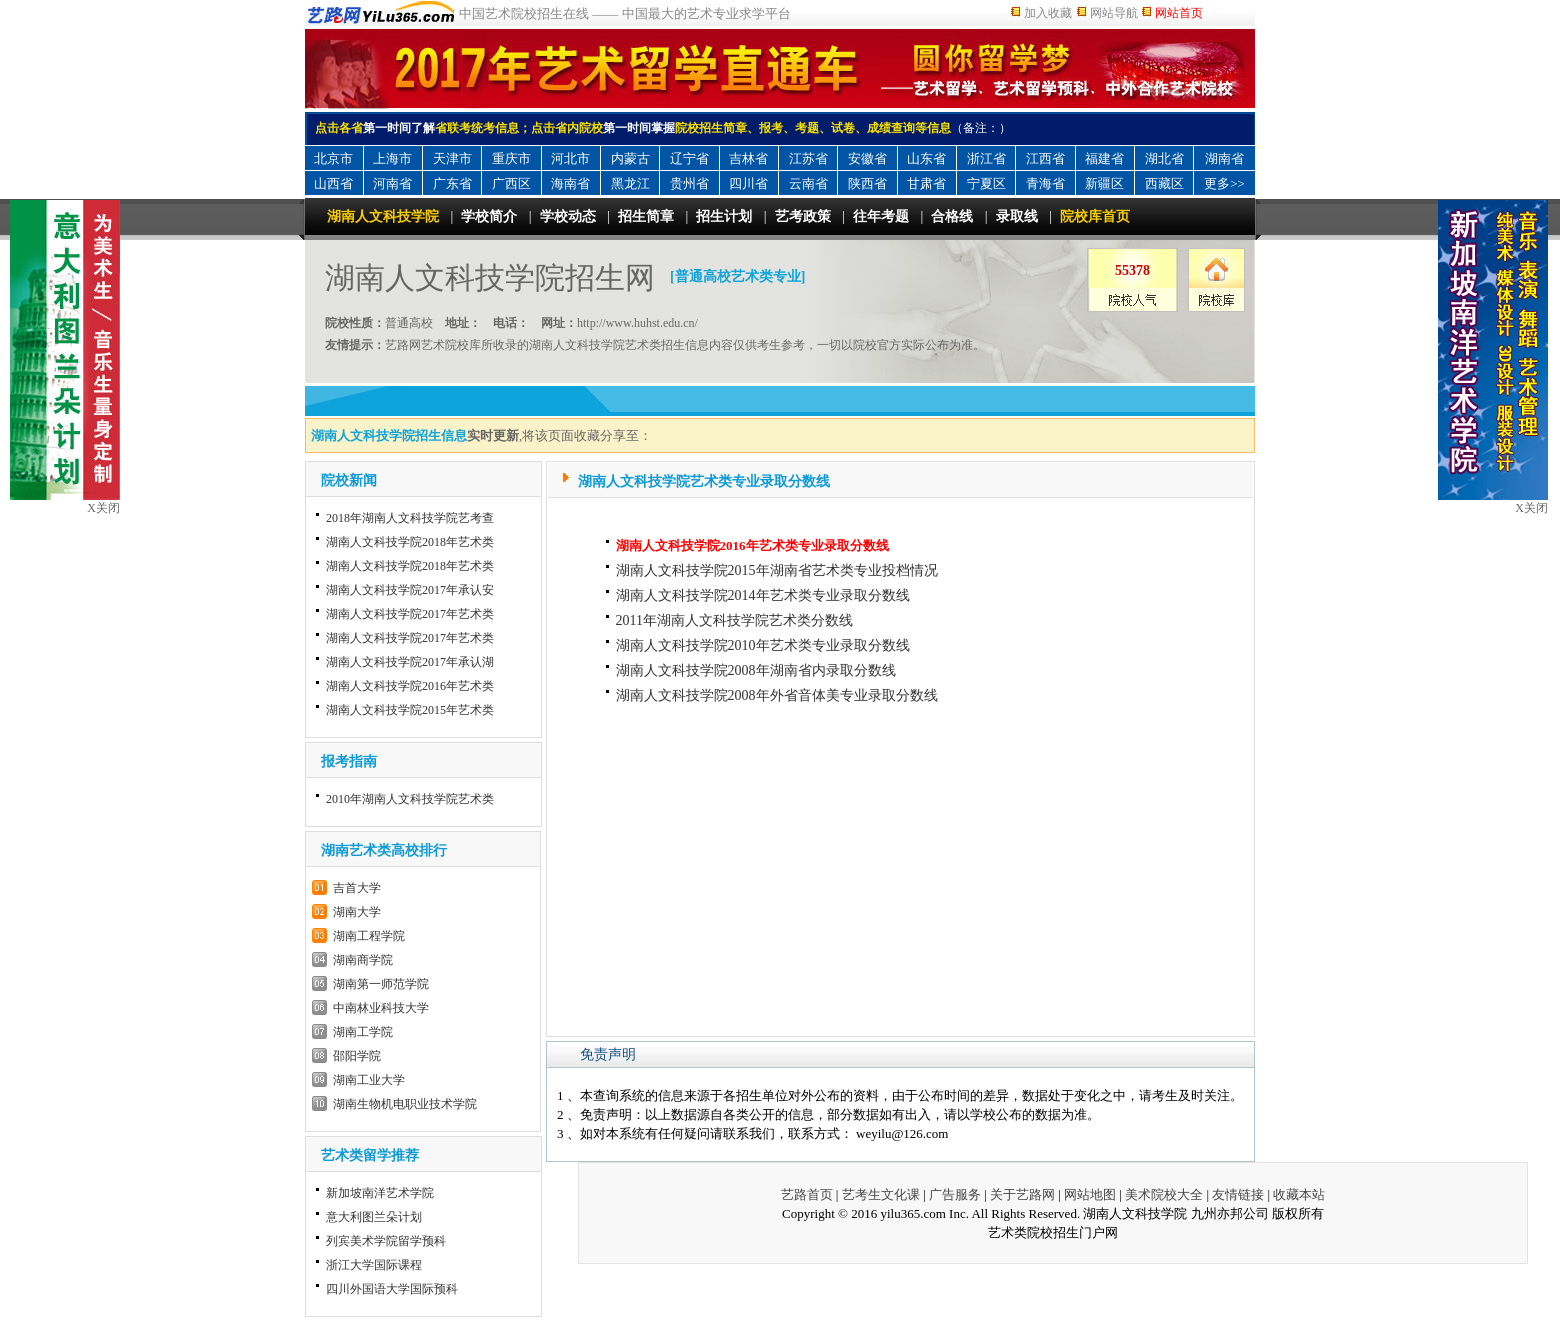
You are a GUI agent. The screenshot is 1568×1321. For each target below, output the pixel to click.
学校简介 (489, 216)
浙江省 (986, 158)
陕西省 (867, 183)
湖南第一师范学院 (381, 984)
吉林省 (748, 158)
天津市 (452, 158)
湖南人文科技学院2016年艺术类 (410, 686)
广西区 (511, 183)
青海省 (1045, 183)
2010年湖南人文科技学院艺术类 (410, 799)
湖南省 (1224, 158)
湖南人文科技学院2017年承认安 (410, 590)
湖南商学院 (363, 960)
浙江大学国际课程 (374, 1265)
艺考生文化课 (881, 1194)
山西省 (333, 183)
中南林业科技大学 (381, 1008)
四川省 (748, 183)
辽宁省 (689, 158)
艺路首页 (807, 1194)
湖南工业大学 (369, 1080)
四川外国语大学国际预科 (392, 1289)
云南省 (808, 183)
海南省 (570, 183)
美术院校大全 (1164, 1194)
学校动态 (568, 216)
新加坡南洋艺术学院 (380, 1193)
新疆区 (1104, 183)
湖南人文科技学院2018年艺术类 (410, 542)
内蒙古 (630, 158)
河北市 (570, 158)
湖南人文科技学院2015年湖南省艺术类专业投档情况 (777, 570)
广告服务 (955, 1194)
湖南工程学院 (369, 936)
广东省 (452, 183)
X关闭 (1531, 508)
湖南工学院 (363, 1032)
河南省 (392, 183)
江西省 (1045, 158)
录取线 (1017, 216)
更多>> (1224, 183)
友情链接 (1238, 1194)
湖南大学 (357, 912)
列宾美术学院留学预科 (386, 1241)
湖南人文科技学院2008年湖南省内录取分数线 (756, 670)
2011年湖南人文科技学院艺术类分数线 (734, 620)
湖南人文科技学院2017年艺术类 (410, 614)
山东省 (926, 158)
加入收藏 (1048, 13)
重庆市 (511, 158)
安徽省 (867, 158)
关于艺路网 (1022, 1194)
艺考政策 (803, 216)
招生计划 (724, 216)
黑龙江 (630, 183)
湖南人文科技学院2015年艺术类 (410, 710)
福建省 (1104, 158)
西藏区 (1164, 183)
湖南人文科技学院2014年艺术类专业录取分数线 (763, 595)
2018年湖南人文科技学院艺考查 (410, 518)
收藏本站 (1299, 1194)
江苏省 (808, 158)
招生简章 (646, 216)
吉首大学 (357, 888)
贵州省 (689, 183)
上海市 (392, 158)
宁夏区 (986, 183)
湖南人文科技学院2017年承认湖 (410, 662)
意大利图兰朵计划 (374, 1217)
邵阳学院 (357, 1056)
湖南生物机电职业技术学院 (405, 1104)
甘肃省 (926, 183)
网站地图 (1090, 1194)
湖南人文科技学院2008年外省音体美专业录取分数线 (777, 695)
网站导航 (1114, 13)
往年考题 (881, 216)
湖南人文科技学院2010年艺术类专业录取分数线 (763, 645)
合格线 (952, 216)
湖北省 (1164, 158)
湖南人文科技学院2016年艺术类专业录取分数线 (752, 545)
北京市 (333, 158)
